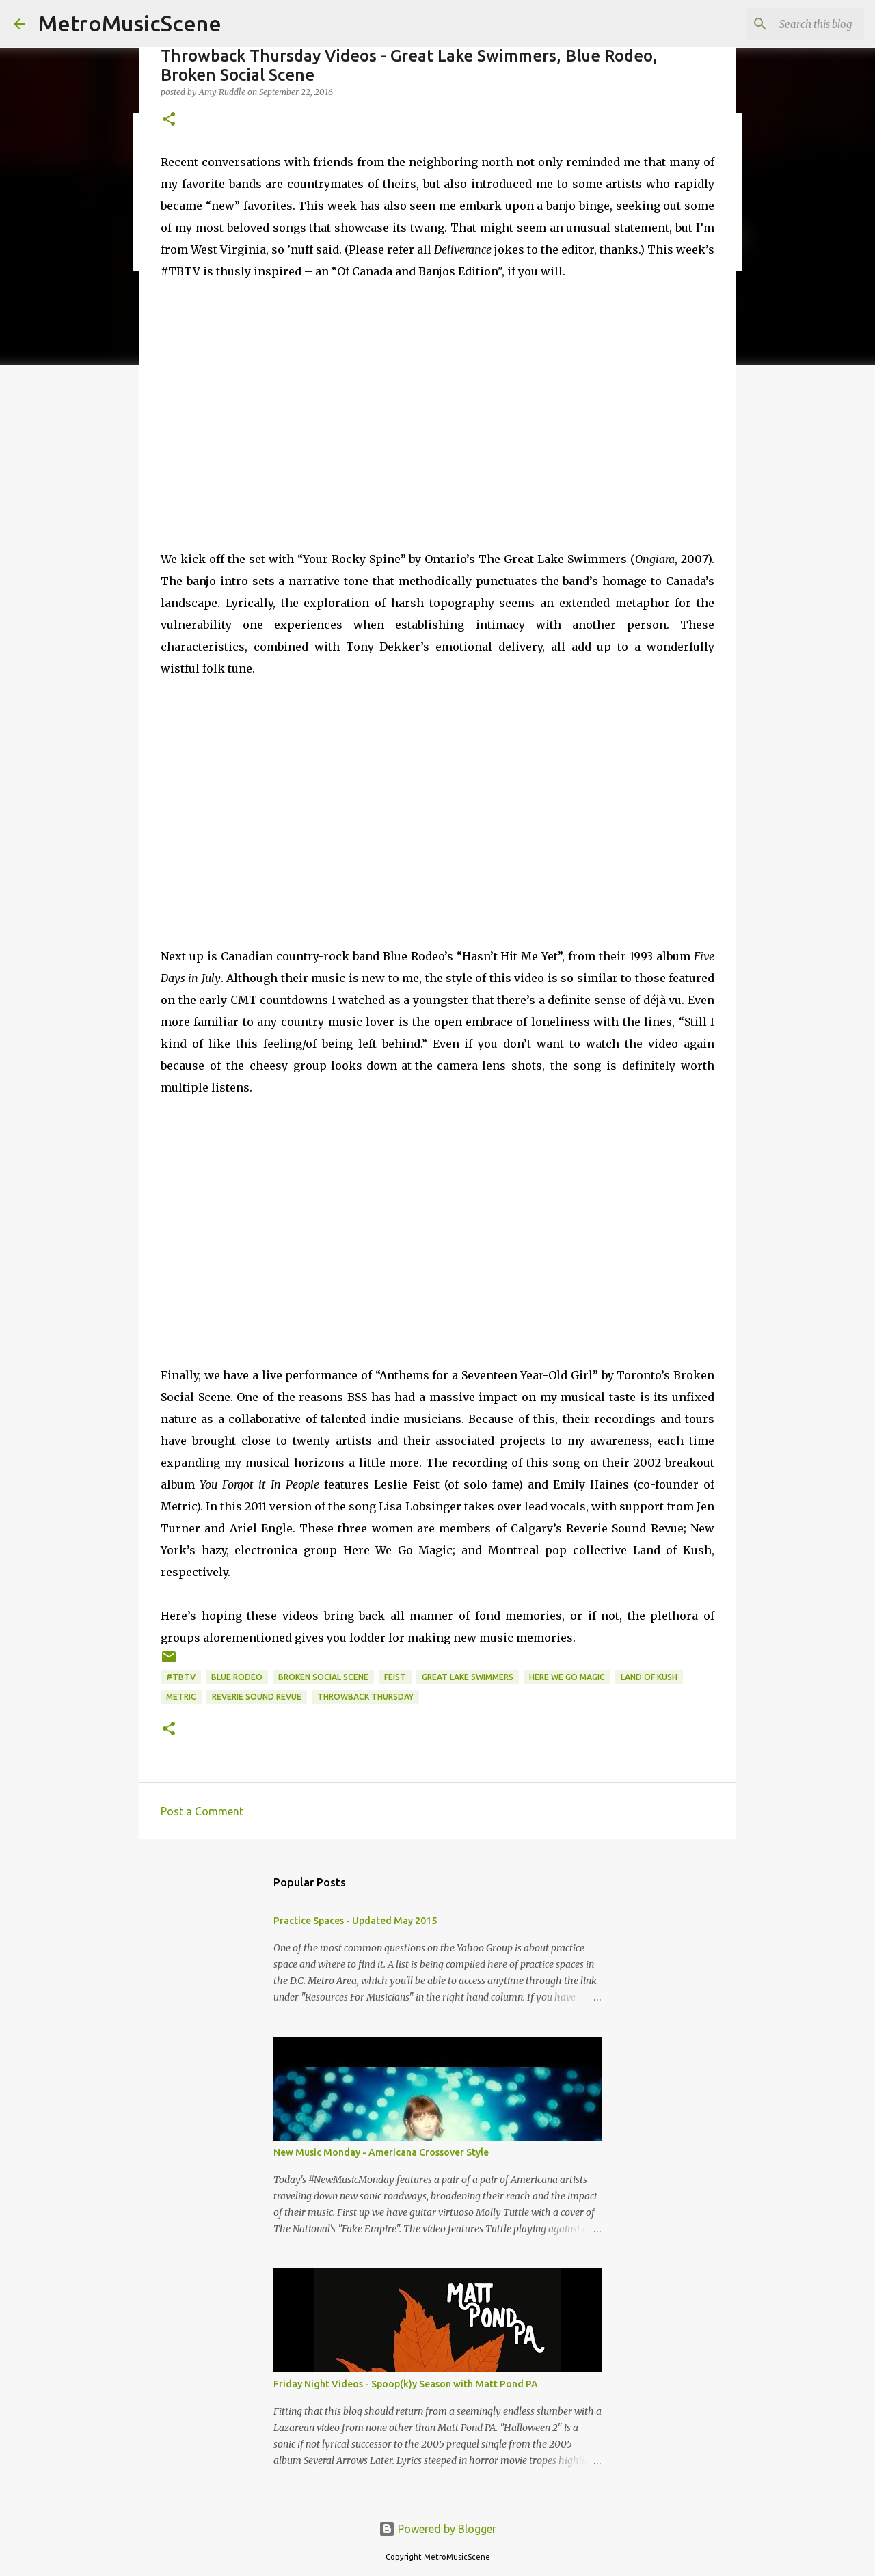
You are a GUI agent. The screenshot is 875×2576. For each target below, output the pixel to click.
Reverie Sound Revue (256, 1696)
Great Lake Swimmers (467, 1676)
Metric (181, 1696)
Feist (395, 1676)
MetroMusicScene (129, 23)
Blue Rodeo (236, 1676)
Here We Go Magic (567, 1676)
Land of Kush (649, 1676)
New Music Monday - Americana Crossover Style (381, 2152)
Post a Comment (202, 1811)
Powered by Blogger (437, 2529)
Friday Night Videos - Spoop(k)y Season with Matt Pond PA (405, 2383)
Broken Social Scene (323, 1676)
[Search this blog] (792, 24)
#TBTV (181, 1676)
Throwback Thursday (365, 1696)
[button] (169, 120)
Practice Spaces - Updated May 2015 (355, 1920)
